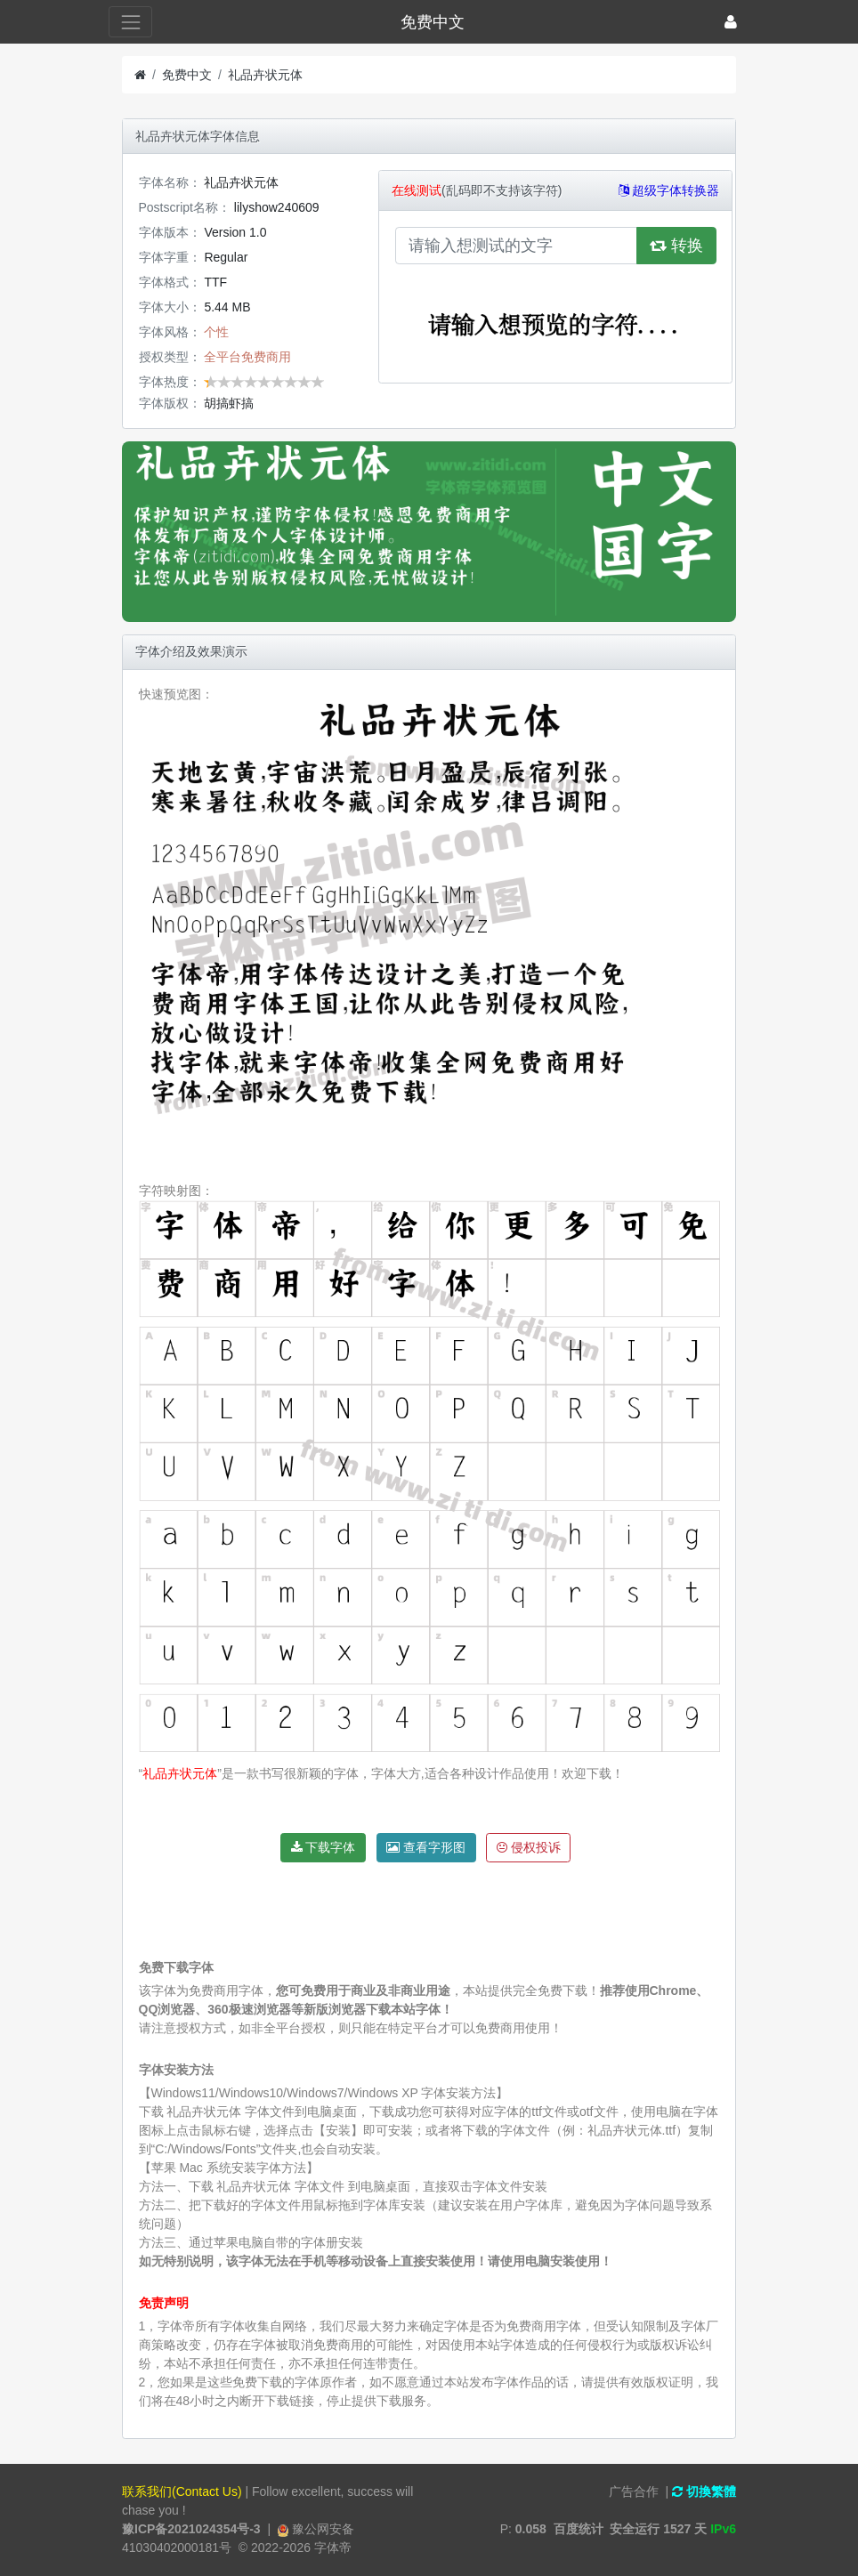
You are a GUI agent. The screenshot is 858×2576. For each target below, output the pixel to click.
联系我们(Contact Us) (182, 2491)
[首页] (140, 75)
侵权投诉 (529, 1847)
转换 (676, 245)
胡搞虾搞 (229, 403)
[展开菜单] (130, 21)
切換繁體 (704, 2491)
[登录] (730, 21)
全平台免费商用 (247, 357)
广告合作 (634, 2491)
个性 (216, 332)
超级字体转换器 (669, 190)
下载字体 (323, 1847)
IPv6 (723, 2529)
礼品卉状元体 (265, 75)
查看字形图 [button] (425, 1847)
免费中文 (187, 75)
